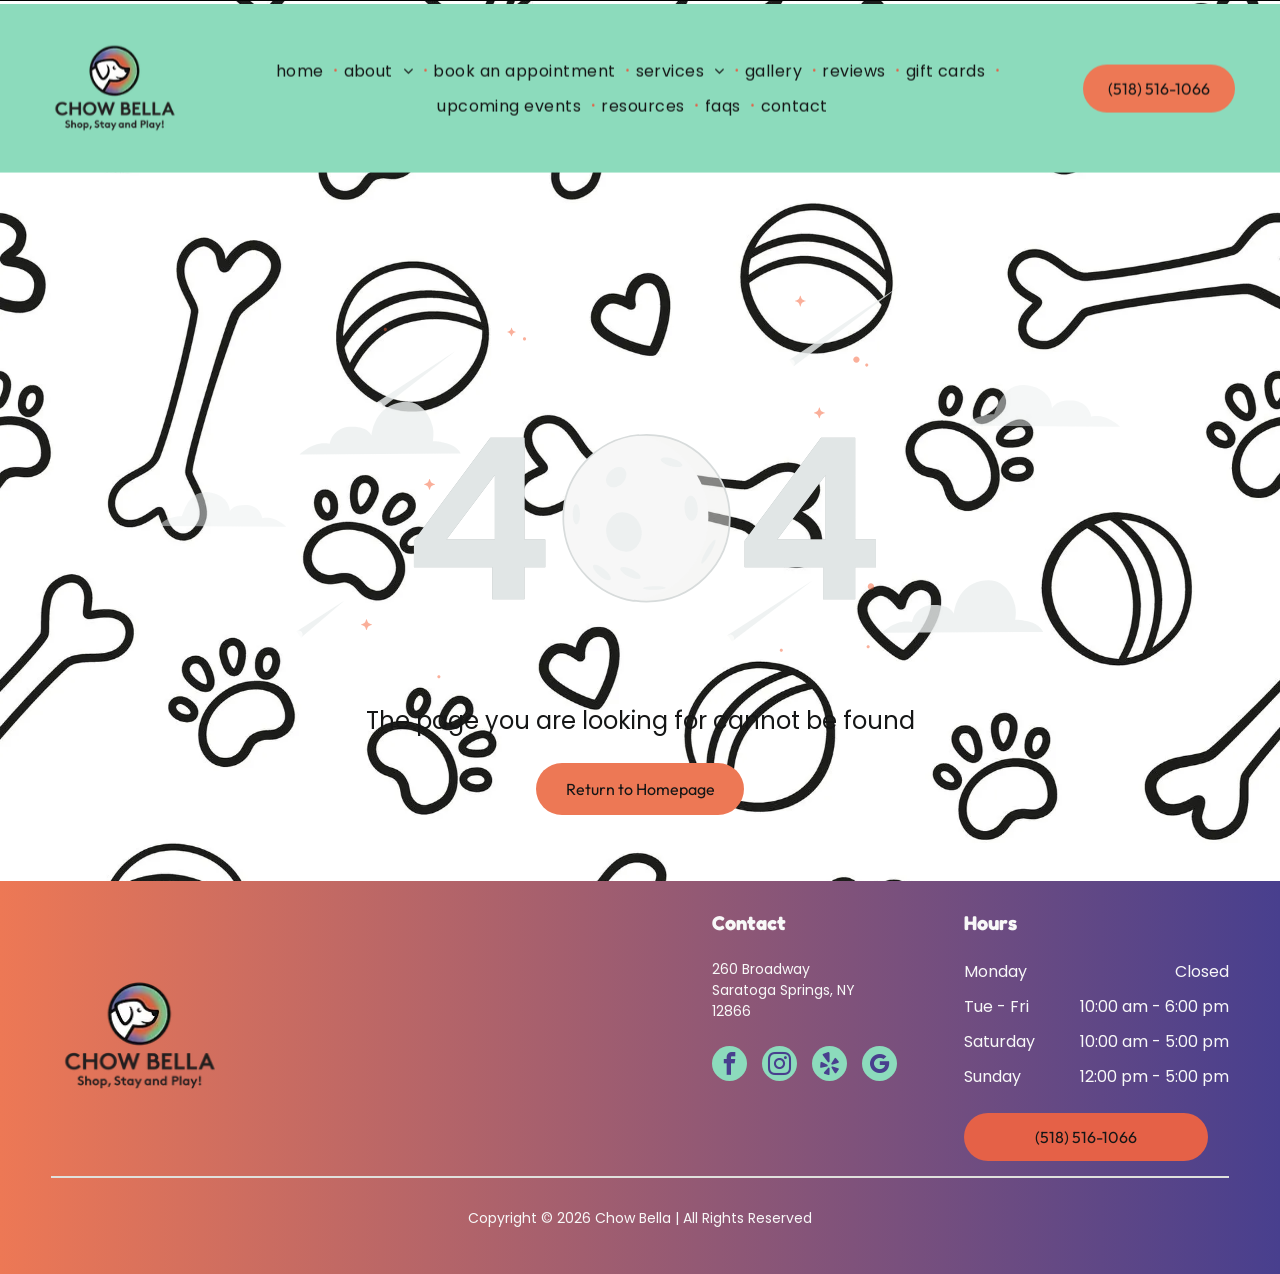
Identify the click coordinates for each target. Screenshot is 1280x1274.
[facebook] (729, 1016)
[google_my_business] (879, 1016)
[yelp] (829, 1016)
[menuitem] (304, 67)
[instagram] (779, 1016)
